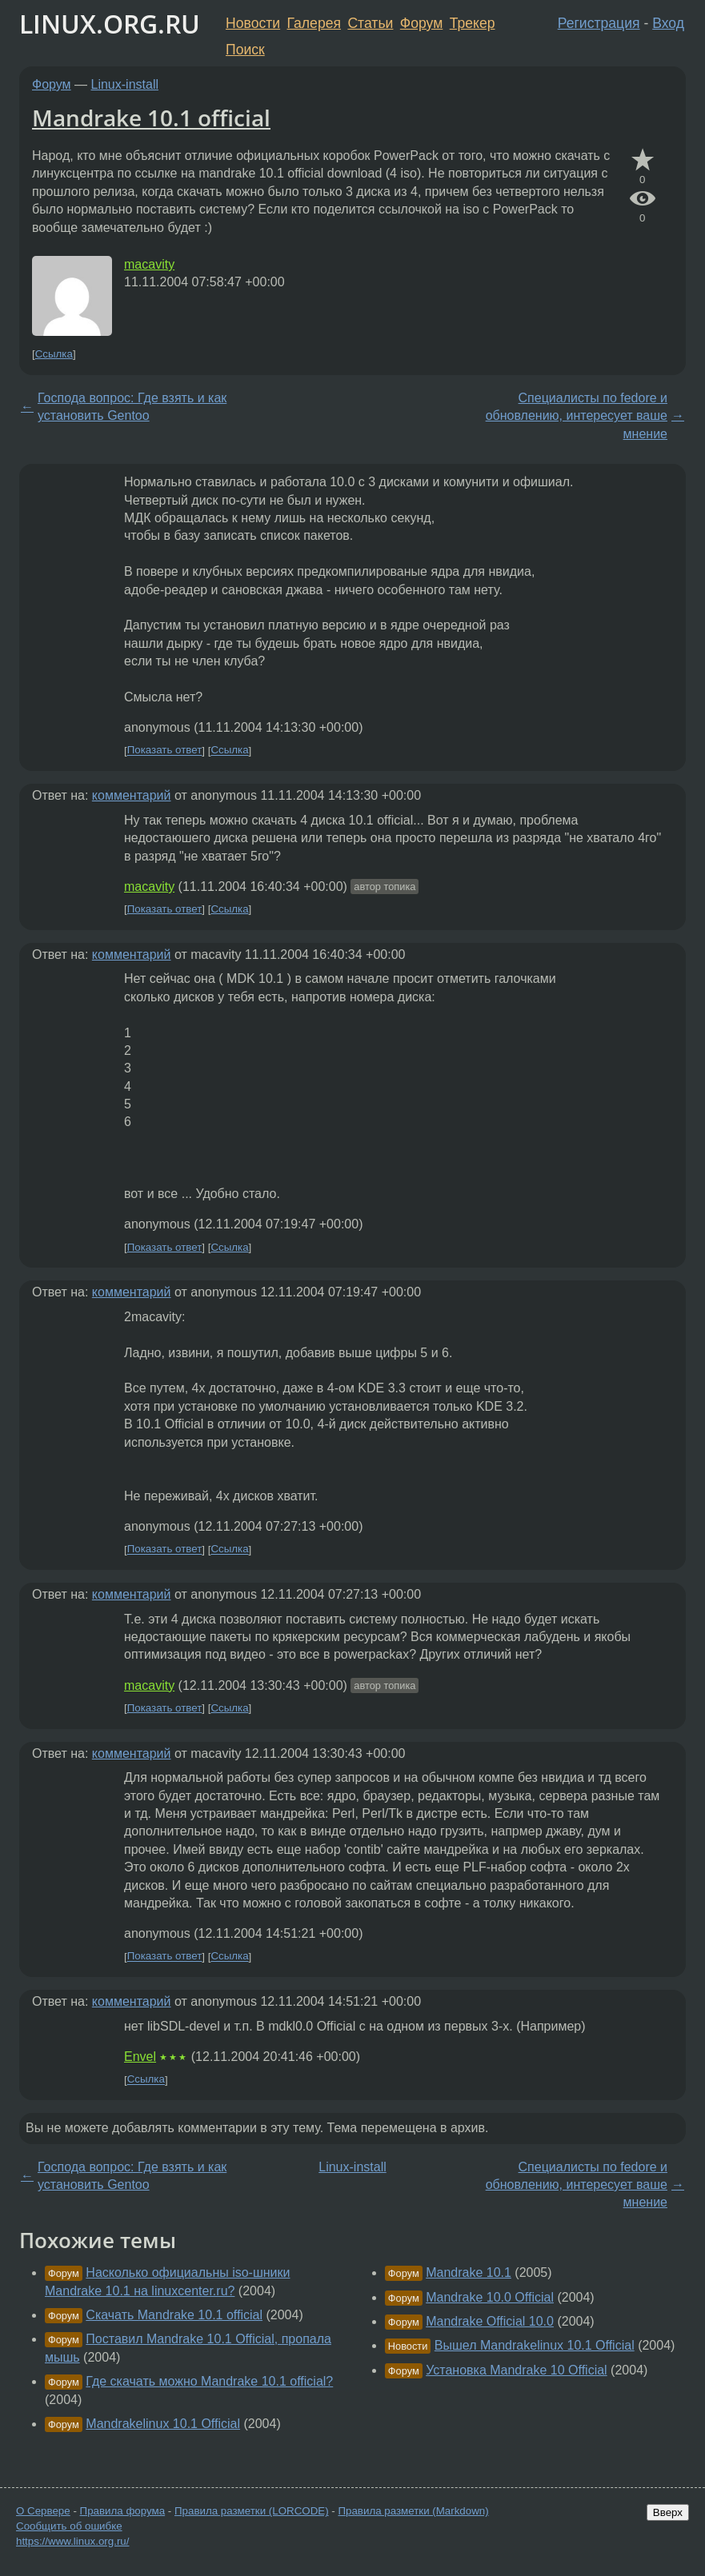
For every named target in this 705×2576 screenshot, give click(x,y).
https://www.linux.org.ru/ (72, 2541)
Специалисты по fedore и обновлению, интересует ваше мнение (576, 416)
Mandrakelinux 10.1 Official (163, 2423)
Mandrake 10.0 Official (490, 2297)
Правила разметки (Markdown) (413, 2511)
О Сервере (43, 2511)
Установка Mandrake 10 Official (516, 2370)
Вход (668, 23)
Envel (140, 2056)
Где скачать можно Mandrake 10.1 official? (209, 2381)
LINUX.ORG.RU (109, 23)
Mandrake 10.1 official (151, 117)
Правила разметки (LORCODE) (251, 2511)
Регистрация (599, 23)
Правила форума (123, 2511)
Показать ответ (164, 751)
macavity (149, 264)
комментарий (131, 795)
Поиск (245, 50)
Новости (253, 23)
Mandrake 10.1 (468, 2272)
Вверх (668, 2512)
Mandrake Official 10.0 (490, 2321)
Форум (421, 23)
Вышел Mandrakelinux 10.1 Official (535, 2345)
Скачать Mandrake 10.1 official (174, 2315)
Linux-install (124, 84)
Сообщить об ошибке (69, 2526)
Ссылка (54, 354)
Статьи (370, 23)
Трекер (472, 23)
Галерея (314, 23)
